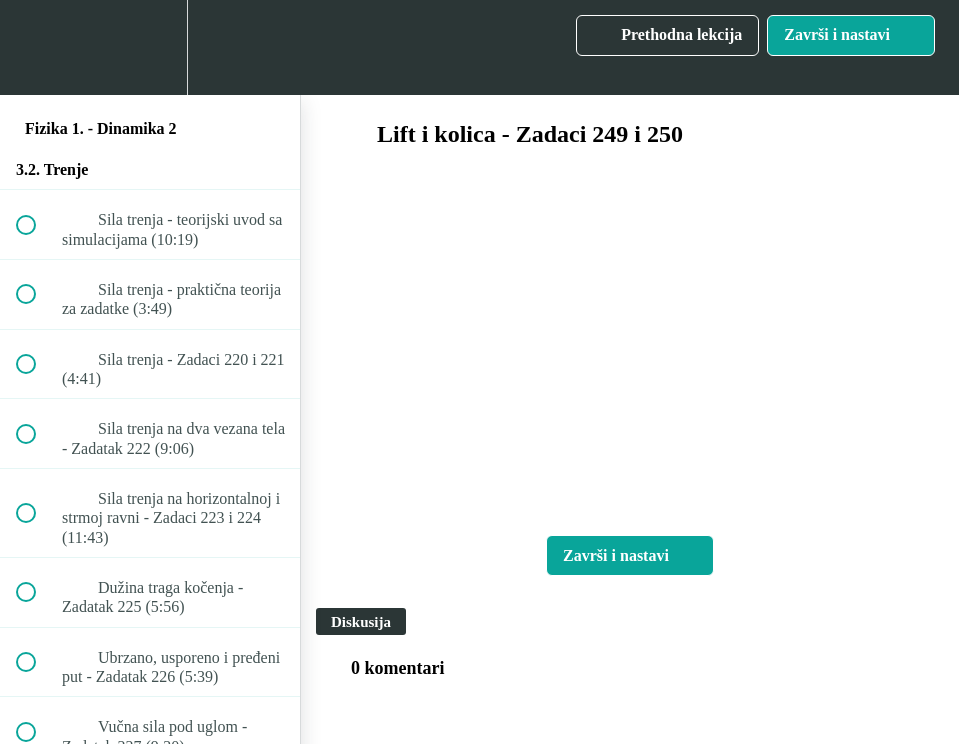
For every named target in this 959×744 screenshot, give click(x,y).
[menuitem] (150, 47)
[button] (37, 47)
